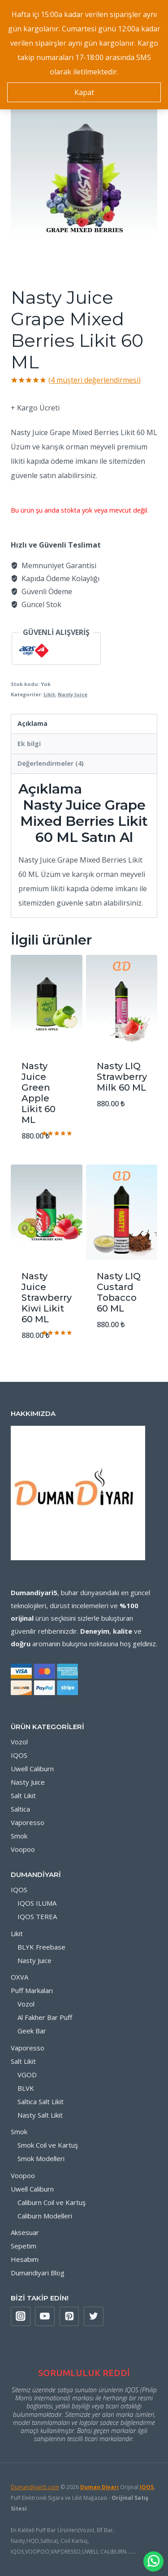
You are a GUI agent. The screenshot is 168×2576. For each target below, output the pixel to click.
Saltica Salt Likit (40, 2101)
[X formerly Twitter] (93, 2316)
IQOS (19, 1755)
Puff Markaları (32, 1990)
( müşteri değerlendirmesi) (94, 380)
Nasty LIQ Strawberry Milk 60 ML (122, 1077)
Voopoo (23, 1849)
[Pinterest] (69, 2316)
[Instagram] (20, 2316)
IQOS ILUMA (36, 1903)
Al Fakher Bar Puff (44, 2017)
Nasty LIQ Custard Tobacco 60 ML (119, 1292)
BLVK (25, 2088)
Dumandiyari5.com (35, 2487)
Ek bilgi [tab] (29, 743)
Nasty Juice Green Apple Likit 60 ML (39, 1093)
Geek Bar (31, 2030)
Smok (19, 1835)
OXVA (19, 1976)
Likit (49, 694)
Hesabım (25, 2259)
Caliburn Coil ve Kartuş (51, 2202)
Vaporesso (27, 1822)
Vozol (19, 1741)
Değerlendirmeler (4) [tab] (50, 763)
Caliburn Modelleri (44, 2215)
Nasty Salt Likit (40, 2114)
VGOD (27, 2074)
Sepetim (23, 2245)
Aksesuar (25, 2232)
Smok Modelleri (41, 2158)
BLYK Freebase (41, 1946)
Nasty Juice (72, 694)
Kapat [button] (84, 92)
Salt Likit (23, 1795)
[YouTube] (45, 2316)
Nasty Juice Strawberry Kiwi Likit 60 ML (47, 1298)
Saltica (20, 1808)
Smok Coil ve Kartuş (47, 2144)
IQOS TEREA (37, 1916)
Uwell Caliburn (32, 1768)
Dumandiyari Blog (38, 2272)
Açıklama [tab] (32, 723)
